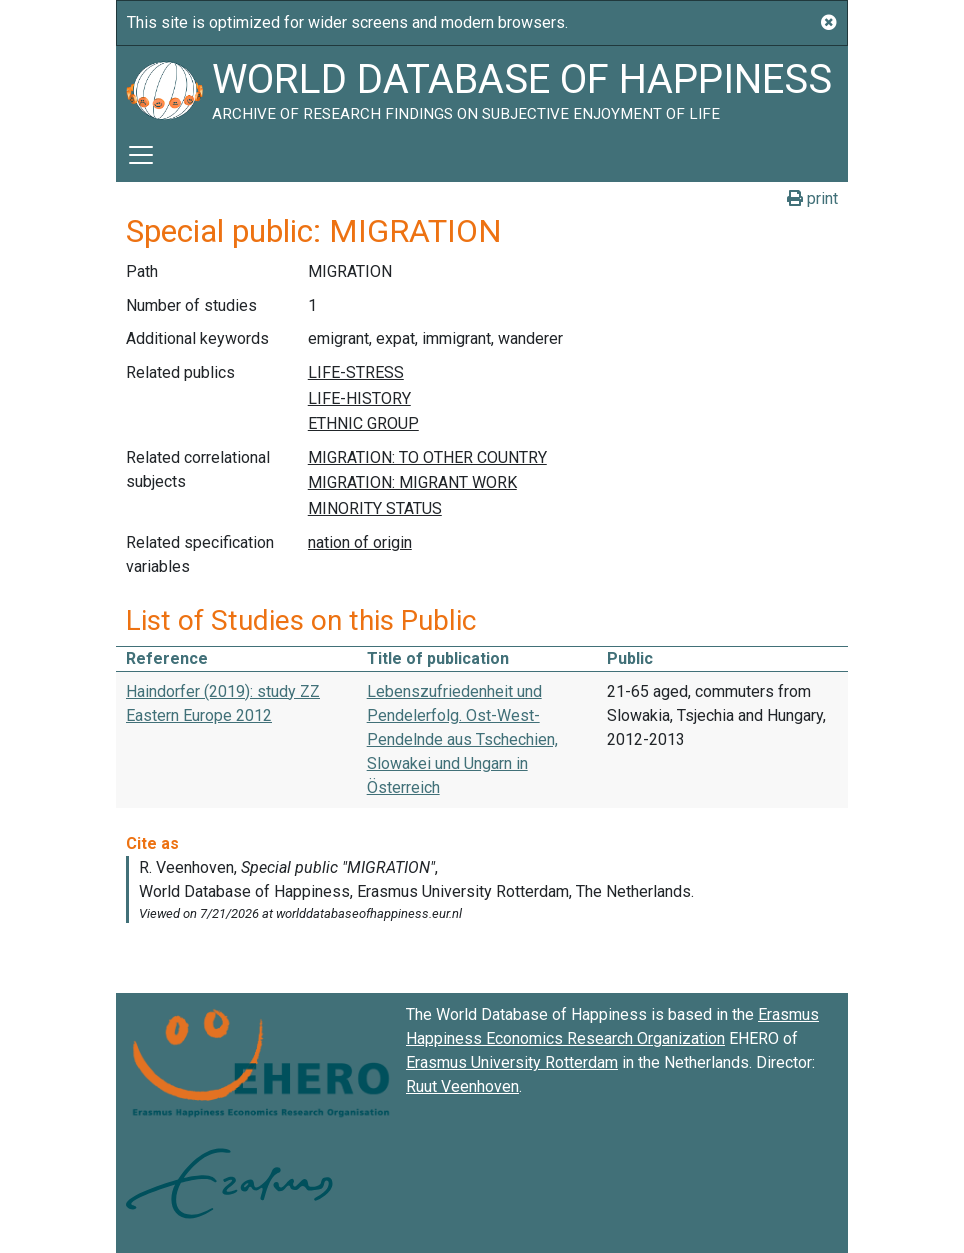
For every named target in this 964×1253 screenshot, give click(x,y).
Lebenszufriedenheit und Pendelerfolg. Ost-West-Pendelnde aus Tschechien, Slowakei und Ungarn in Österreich (462, 739)
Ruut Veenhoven (462, 1086)
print (812, 198)
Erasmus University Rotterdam (512, 1062)
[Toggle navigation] (141, 155)
